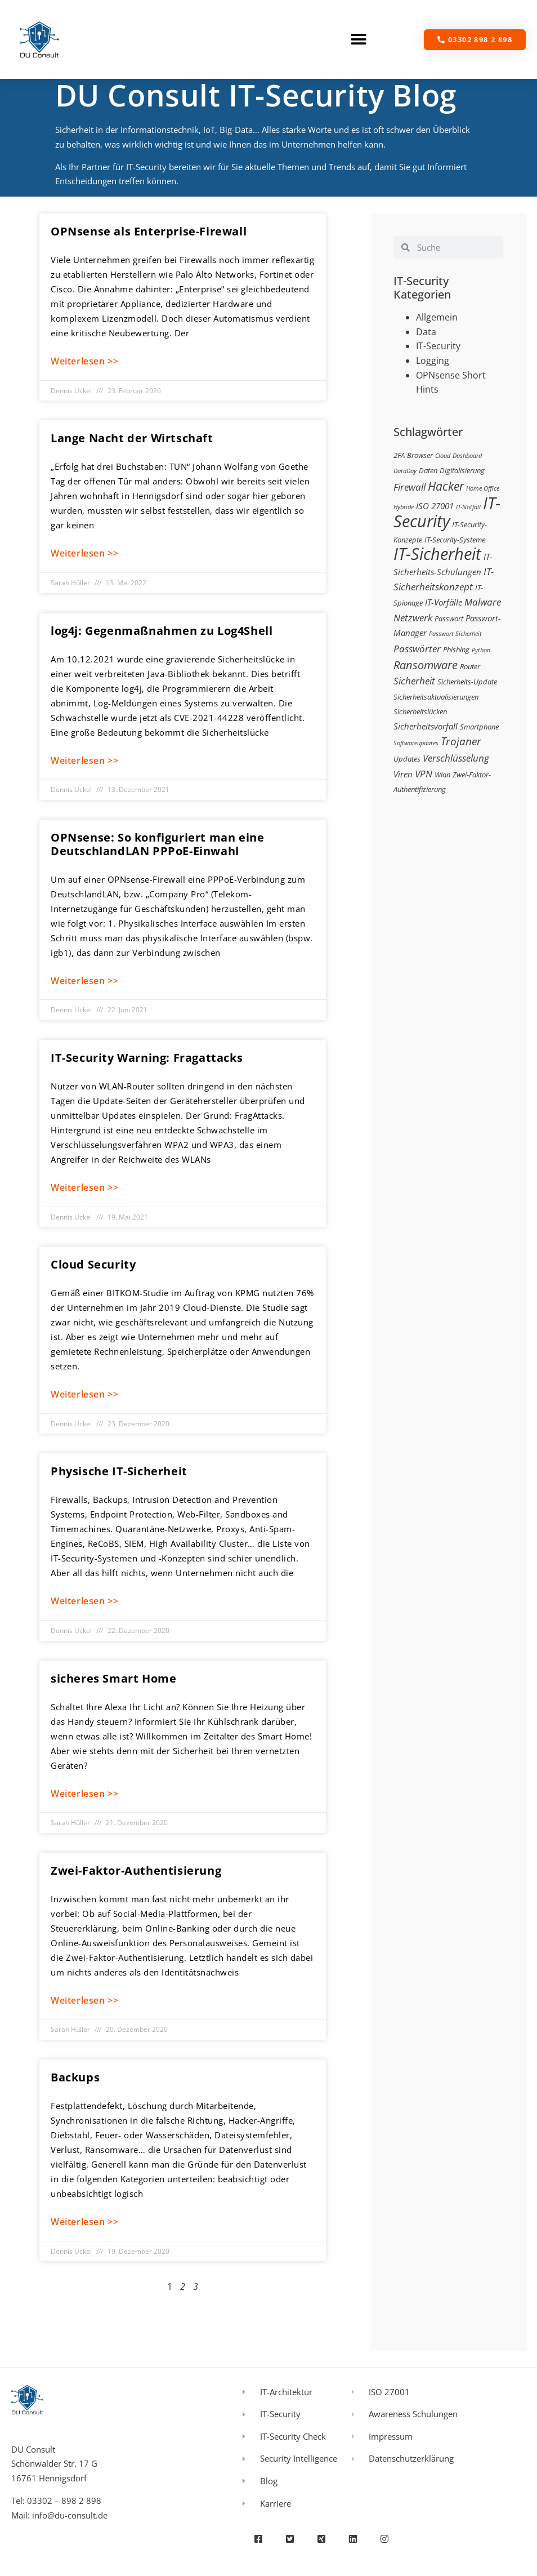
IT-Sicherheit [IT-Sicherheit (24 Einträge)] (437, 553)
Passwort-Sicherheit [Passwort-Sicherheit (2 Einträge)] (455, 634)
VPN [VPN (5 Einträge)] (423, 773)
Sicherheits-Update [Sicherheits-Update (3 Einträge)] (467, 682)
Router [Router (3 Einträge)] (470, 666)
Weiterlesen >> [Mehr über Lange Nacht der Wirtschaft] (84, 553)
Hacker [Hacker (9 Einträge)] (446, 486)
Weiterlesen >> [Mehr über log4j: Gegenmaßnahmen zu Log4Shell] (84, 760)
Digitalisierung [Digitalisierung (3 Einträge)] (462, 470)
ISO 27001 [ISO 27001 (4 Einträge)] (435, 505)
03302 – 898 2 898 (64, 2500)
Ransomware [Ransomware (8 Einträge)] (425, 665)
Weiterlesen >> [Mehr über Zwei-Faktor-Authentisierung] (84, 2000)
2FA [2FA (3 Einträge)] (399, 455)
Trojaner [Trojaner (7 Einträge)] (461, 741)
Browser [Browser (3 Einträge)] (420, 455)
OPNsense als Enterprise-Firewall (149, 231)
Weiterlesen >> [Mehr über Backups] (84, 2221)
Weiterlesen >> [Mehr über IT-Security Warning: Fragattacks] (84, 1187)
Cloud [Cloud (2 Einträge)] (442, 456)
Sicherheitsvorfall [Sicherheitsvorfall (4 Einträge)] (425, 726)
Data (426, 332)
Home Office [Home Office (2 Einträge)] (482, 488)
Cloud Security (93, 1264)
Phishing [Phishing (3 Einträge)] (456, 649)
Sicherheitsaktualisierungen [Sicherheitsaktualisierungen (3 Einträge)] (435, 697)
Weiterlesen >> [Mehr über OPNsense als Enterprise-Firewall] (84, 361)
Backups (75, 2077)
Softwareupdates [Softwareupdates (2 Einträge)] (415, 743)
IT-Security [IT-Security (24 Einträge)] (446, 512)
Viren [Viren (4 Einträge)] (403, 774)
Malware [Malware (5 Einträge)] (482, 601)
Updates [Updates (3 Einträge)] (406, 759)
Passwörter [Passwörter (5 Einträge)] (417, 648)
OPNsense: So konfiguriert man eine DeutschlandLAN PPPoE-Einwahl (157, 844)
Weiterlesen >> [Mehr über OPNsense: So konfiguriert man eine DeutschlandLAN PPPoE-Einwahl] (84, 981)
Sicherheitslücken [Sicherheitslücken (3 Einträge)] (420, 711)
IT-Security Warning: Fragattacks (147, 1057)
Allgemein (437, 317)
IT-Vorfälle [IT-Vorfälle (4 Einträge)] (443, 602)
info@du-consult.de (70, 2515)
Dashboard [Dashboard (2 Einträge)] (467, 456)
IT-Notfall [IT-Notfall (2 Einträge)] (468, 507)
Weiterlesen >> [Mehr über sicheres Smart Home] (84, 1793)
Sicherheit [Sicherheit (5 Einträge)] (414, 680)
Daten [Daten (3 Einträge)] (428, 470)
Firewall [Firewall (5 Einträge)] (409, 487)
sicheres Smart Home (113, 1678)
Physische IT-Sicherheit (119, 1471)
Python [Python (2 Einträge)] (481, 650)
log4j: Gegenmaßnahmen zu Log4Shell (161, 630)
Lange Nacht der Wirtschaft (132, 438)
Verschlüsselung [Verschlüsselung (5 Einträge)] (456, 757)
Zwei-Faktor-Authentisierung (136, 1870)
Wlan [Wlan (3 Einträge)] (442, 774)
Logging (432, 360)
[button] (359, 39)
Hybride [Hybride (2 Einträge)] (403, 507)
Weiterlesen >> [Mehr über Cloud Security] (84, 1394)
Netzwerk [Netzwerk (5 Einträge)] (412, 617)
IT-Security (438, 346)
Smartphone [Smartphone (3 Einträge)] (479, 727)
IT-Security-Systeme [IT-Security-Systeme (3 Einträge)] (454, 540)
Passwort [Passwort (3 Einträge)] (449, 618)
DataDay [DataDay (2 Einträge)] (405, 471)
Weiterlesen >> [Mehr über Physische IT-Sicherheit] (84, 1601)
